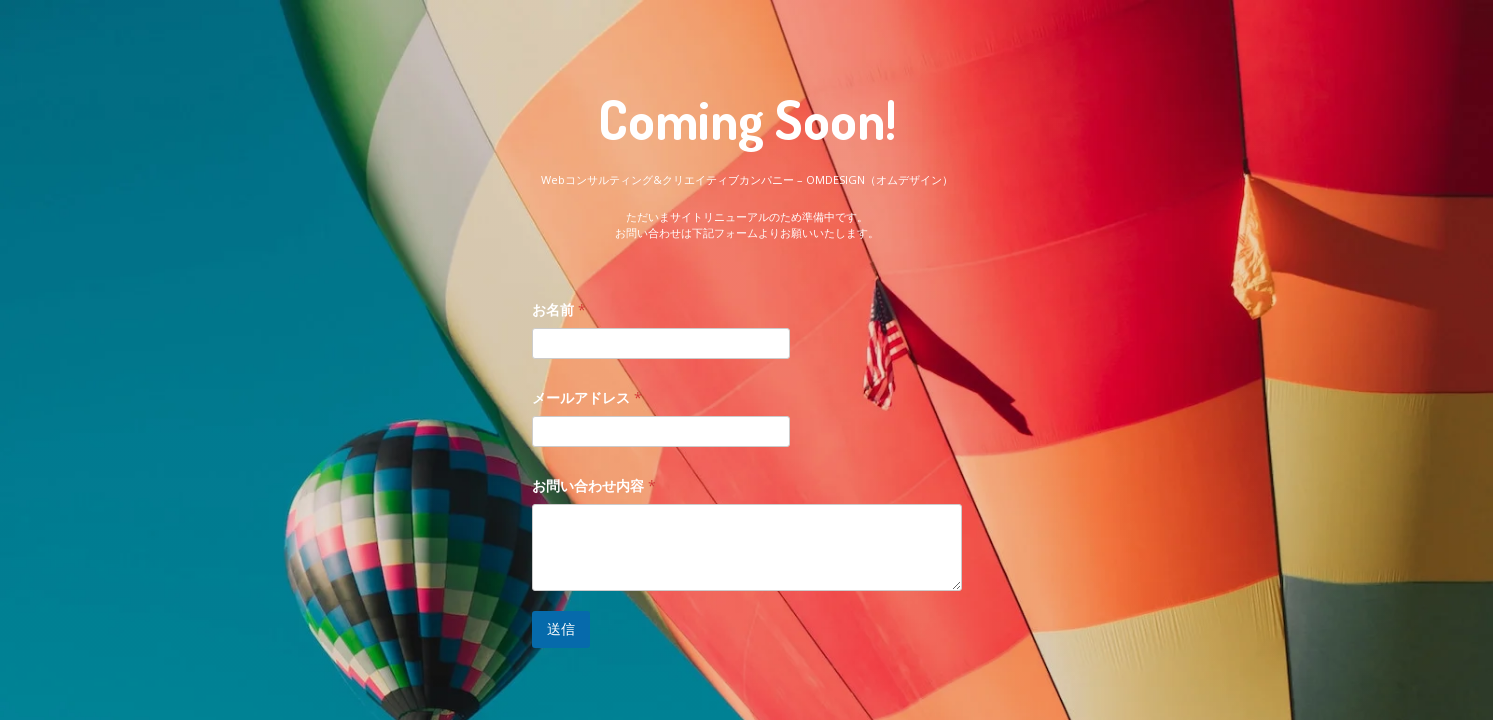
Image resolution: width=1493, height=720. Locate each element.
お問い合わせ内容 (594, 485)
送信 (561, 628)
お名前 (559, 309)
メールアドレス (587, 397)
